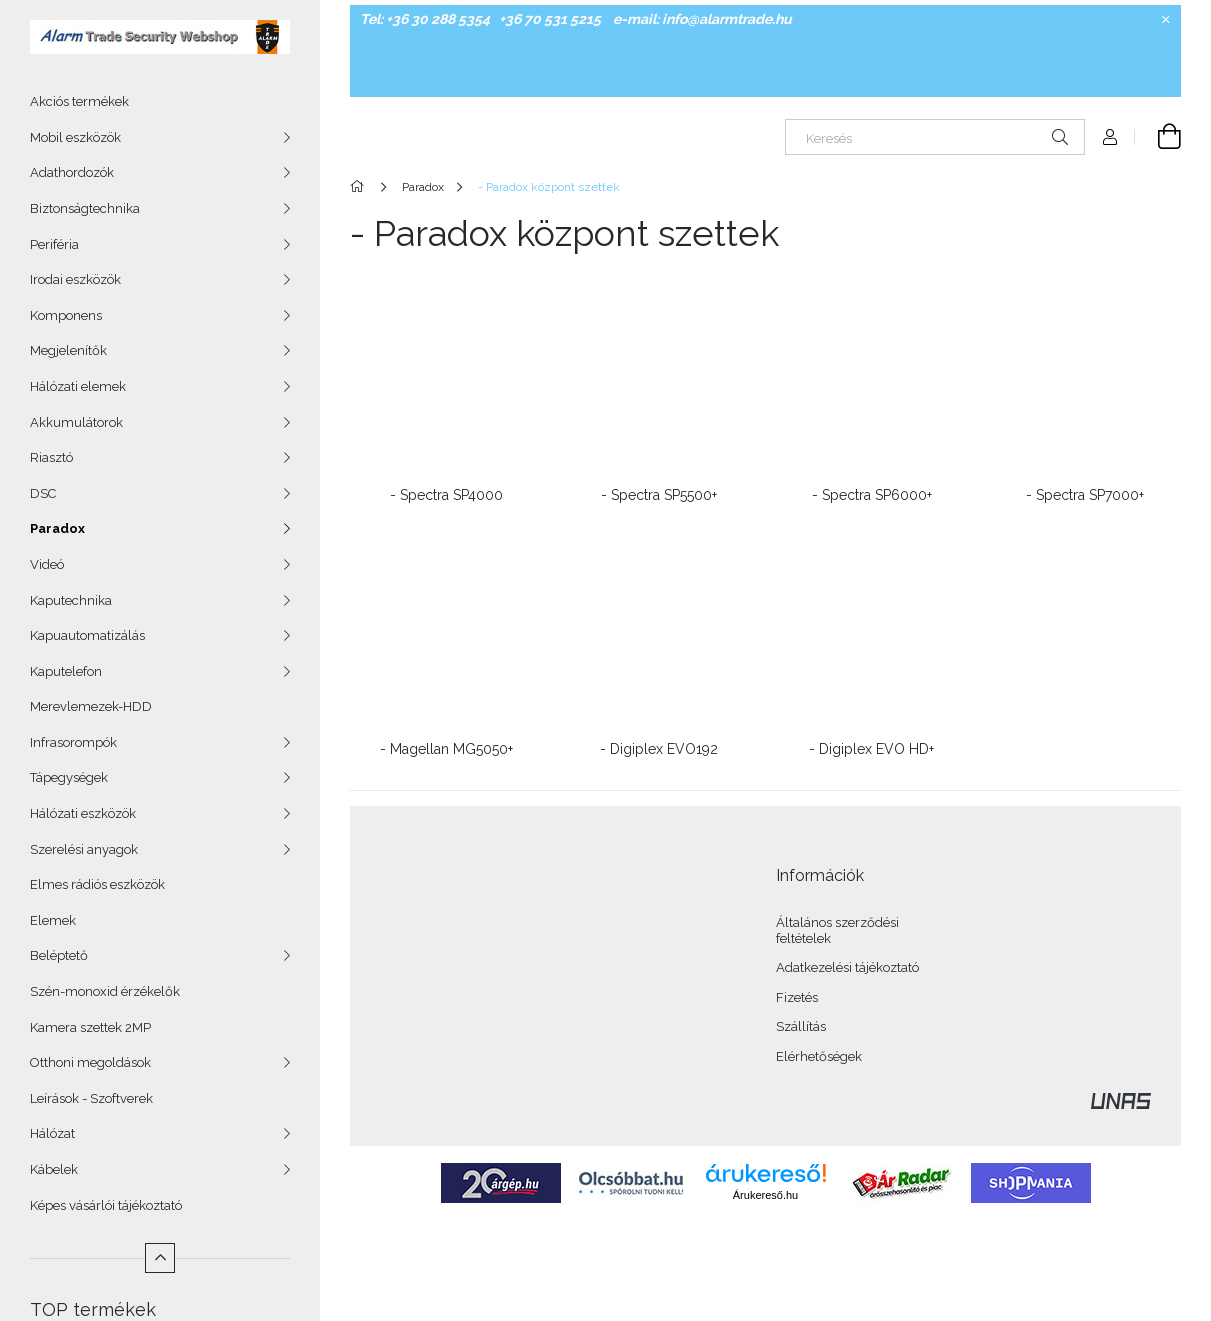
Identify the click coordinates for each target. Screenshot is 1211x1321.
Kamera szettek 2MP (90, 1027)
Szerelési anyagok (84, 849)
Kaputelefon (66, 671)
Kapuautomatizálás (87, 635)
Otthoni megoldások (90, 1062)
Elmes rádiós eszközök (97, 884)
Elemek (53, 920)
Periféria (54, 244)
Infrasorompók (73, 742)
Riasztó (51, 457)
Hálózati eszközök (83, 813)
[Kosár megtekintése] (1158, 137)
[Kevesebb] (160, 1258)
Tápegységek (69, 777)
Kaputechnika (71, 600)
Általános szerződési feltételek (837, 930)
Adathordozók (72, 172)
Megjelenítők (68, 350)
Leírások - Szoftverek (91, 1098)
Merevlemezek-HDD (91, 706)
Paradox (57, 528)
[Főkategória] (360, 187)
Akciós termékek (79, 101)
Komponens (66, 315)
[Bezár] (1166, 20)
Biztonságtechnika (85, 208)
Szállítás (801, 1026)
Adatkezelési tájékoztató (847, 967)
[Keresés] (935, 137)
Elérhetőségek (819, 1056)
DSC (43, 493)
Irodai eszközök (75, 279)
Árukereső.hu (765, 1195)
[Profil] (1110, 137)
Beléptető (59, 955)
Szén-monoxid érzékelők (105, 991)
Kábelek (54, 1169)
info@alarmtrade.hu (727, 19)
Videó (47, 564)
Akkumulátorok (76, 422)
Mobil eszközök (75, 137)
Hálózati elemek (78, 386)
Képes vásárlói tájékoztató (106, 1205)
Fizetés (797, 997)
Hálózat (52, 1133)
